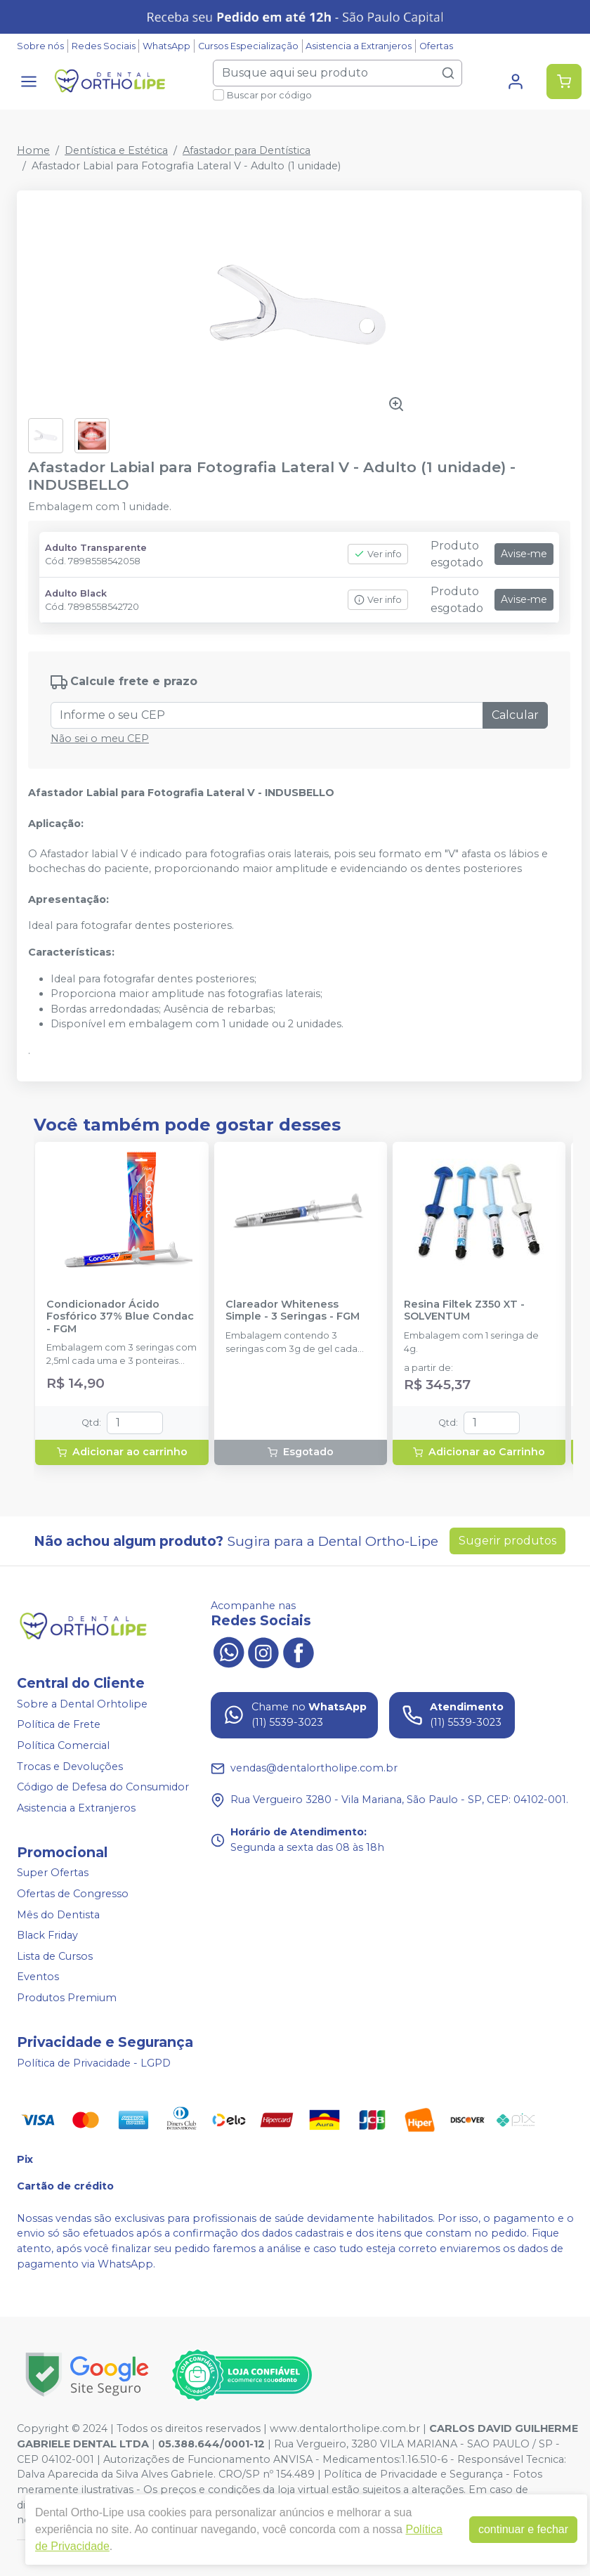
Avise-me (524, 553)
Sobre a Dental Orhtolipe (82, 1704)
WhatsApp (166, 46)
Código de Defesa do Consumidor (103, 1787)
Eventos (38, 1977)
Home (33, 150)
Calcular (515, 715)
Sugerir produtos (507, 1540)
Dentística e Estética (116, 150)
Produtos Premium (67, 1997)
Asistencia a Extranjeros (359, 46)
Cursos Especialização (248, 46)
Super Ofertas (52, 1873)
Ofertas (436, 46)
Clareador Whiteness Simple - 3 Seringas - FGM (292, 1310)
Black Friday (47, 1935)
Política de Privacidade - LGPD (94, 2063)
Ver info (378, 554)
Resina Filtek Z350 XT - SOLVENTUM (464, 1310)
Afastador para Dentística (246, 150)
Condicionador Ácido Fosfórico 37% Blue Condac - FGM (120, 1317)
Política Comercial (63, 1745)
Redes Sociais (104, 46)
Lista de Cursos (55, 1956)
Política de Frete (58, 1724)
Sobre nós (40, 46)
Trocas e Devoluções (70, 1766)
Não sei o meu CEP (100, 738)
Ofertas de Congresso (73, 1893)
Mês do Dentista (58, 1914)
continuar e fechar (523, 2529)
